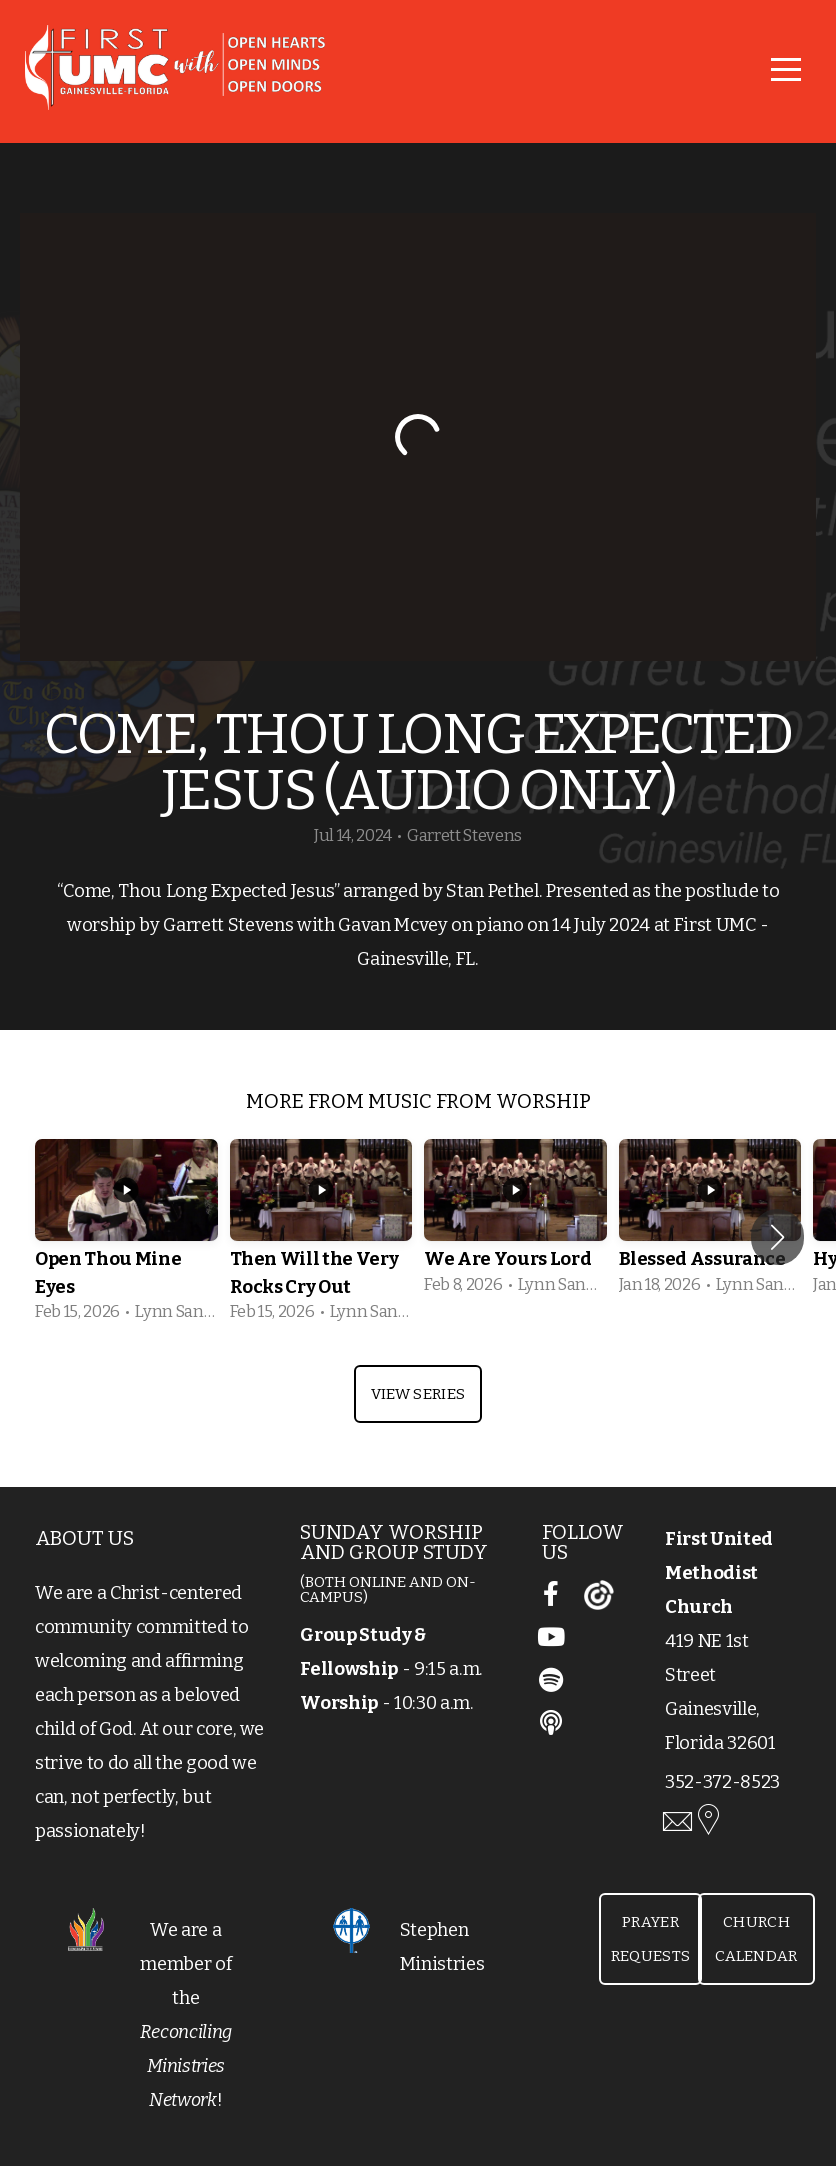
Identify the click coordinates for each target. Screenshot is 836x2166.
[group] (126, 1237)
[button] (777, 1237)
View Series (418, 1394)
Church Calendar (756, 1939)
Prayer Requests (650, 1939)
